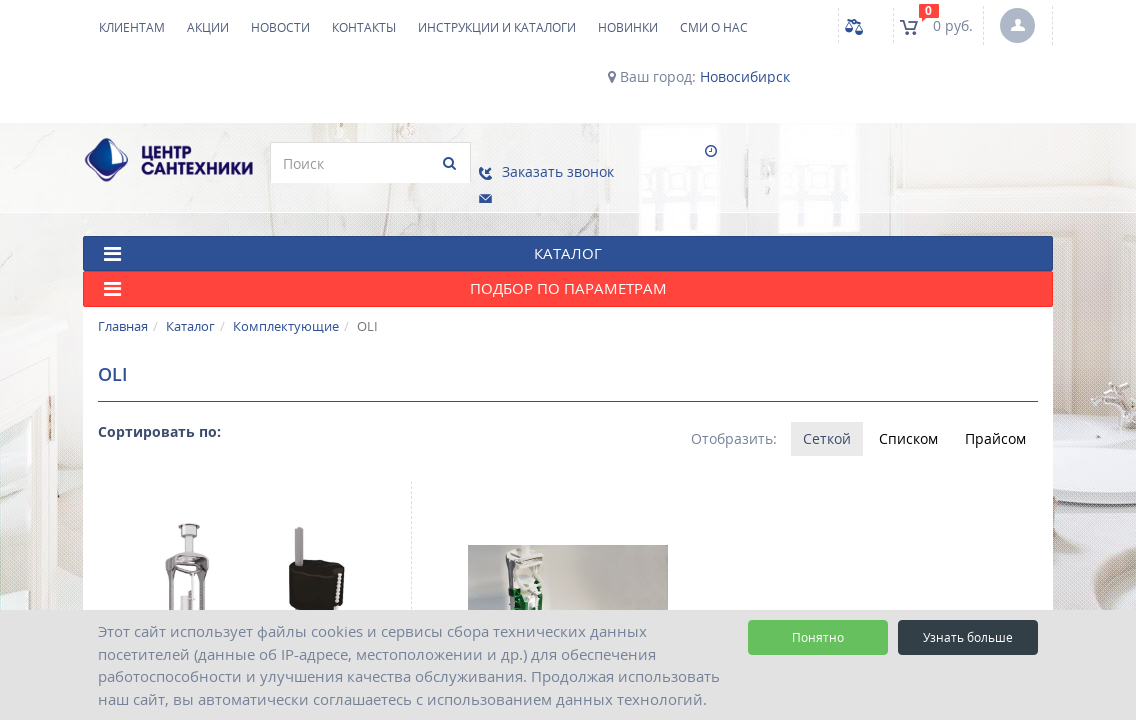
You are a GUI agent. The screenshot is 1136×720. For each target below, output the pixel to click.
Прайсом (995, 427)
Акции (208, 27)
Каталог (190, 315)
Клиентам (132, 27)
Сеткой (826, 427)
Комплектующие (286, 315)
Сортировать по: (159, 420)
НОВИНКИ (628, 27)
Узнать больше (968, 637)
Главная (123, 315)
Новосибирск (745, 77)
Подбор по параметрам (385, 278)
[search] (360, 163)
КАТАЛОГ (353, 242)
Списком (907, 427)
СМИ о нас (714, 27)
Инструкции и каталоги (497, 27)
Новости (280, 27)
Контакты (364, 27)
